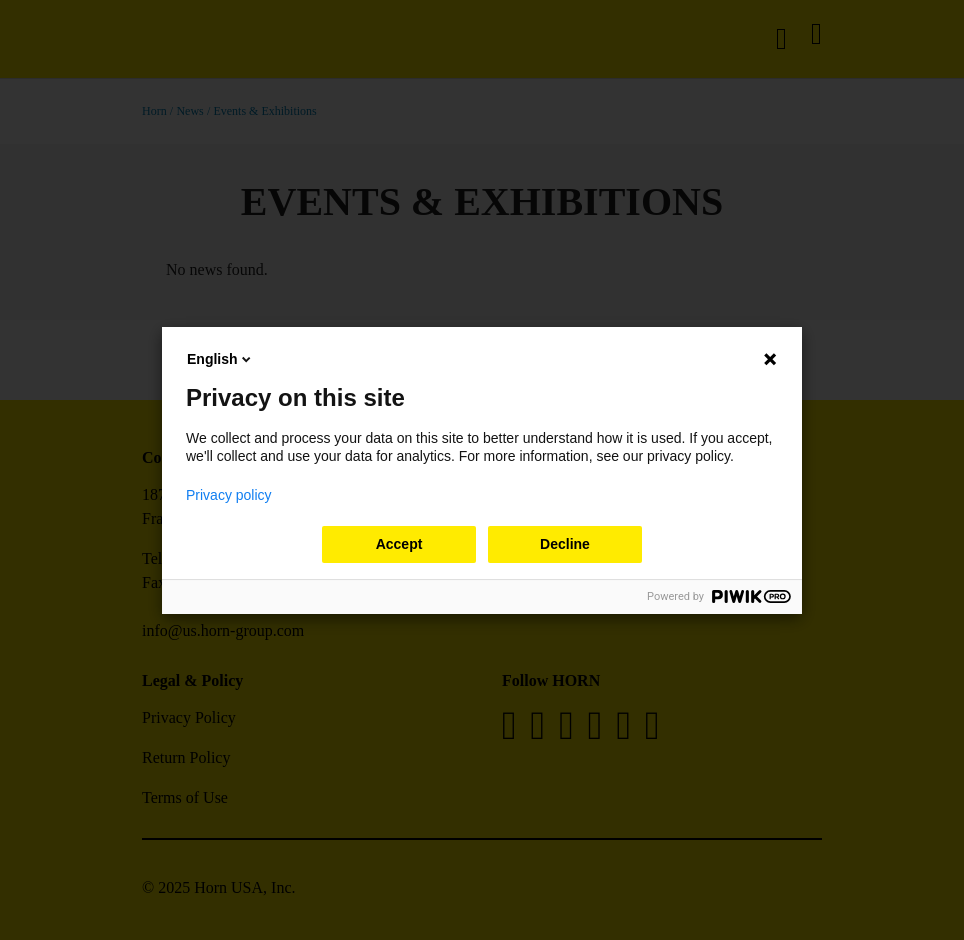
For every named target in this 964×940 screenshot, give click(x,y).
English (220, 359)
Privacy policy (229, 495)
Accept (399, 544)
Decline (565, 544)
